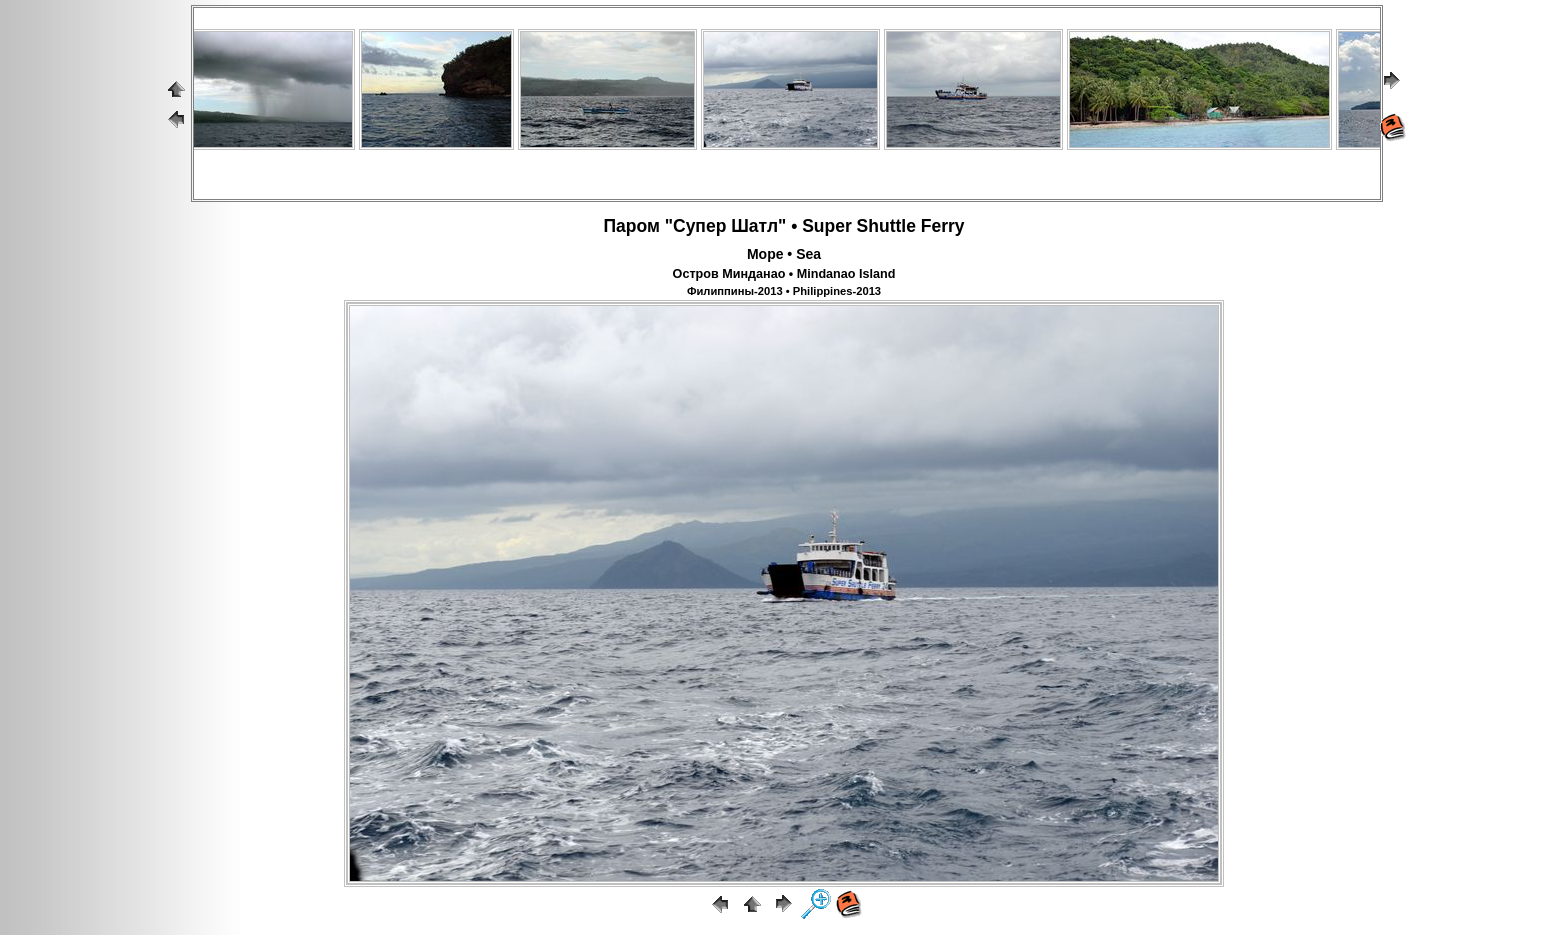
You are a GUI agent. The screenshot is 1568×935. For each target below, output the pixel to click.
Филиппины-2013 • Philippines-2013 (784, 291)
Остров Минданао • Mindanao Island (784, 274)
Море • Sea (784, 254)
